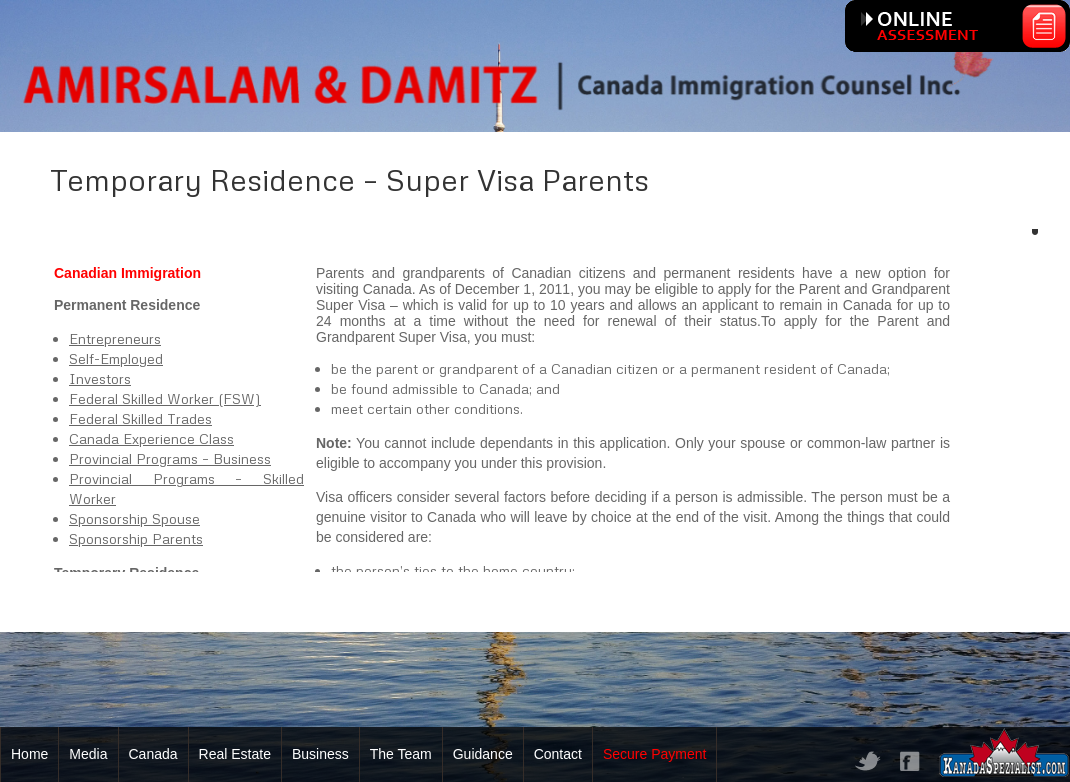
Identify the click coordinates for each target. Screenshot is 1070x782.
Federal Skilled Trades (140, 418)
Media (88, 754)
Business (320, 754)
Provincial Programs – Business (170, 458)
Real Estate (235, 754)
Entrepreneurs (115, 338)
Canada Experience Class (151, 438)
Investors (100, 378)
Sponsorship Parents (136, 538)
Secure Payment (655, 754)
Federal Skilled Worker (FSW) (165, 398)
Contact (558, 754)
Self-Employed (116, 358)
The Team (401, 754)
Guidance (483, 754)
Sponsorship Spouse (134, 518)
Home (29, 754)
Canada (153, 754)
